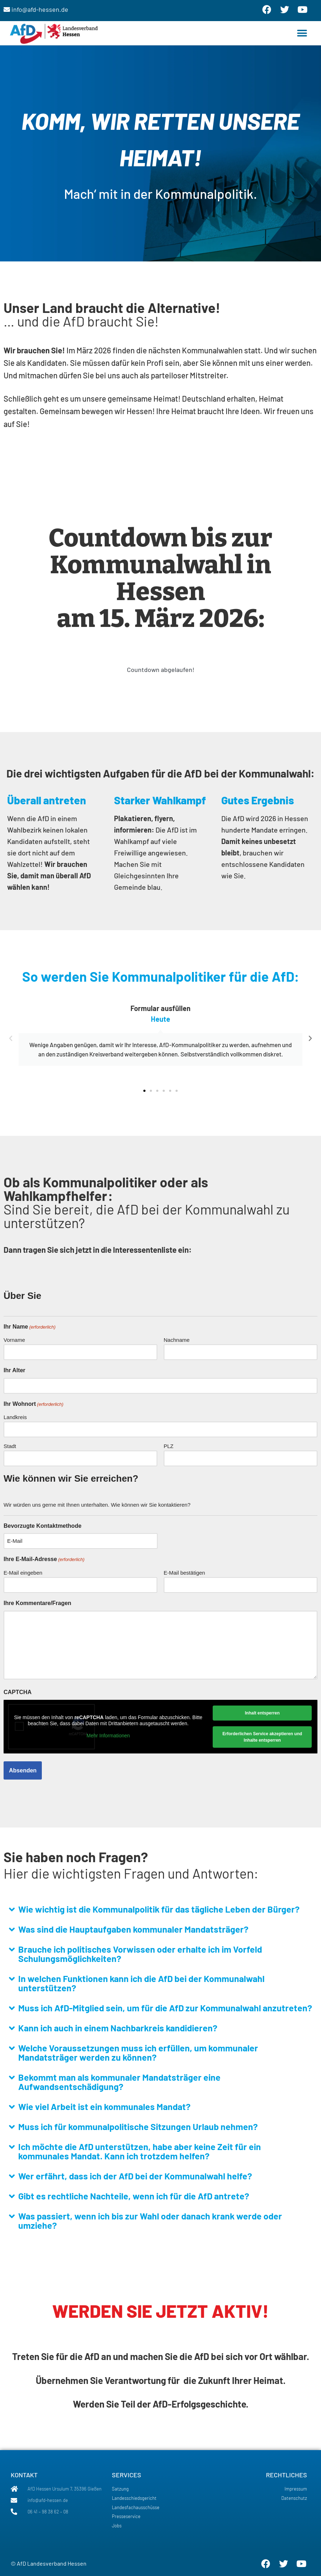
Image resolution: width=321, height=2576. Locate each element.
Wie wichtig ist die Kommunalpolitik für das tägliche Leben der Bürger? (159, 1909)
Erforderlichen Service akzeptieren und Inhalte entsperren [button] (262, 1737)
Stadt (10, 1446)
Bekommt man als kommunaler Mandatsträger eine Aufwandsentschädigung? (119, 2082)
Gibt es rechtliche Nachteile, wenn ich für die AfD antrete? (133, 2195)
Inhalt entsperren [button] (262, 1713)
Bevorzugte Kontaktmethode (43, 1526)
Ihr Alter (14, 1370)
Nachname (177, 1340)
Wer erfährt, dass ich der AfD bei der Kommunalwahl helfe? (135, 2175)
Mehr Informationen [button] (108, 1735)
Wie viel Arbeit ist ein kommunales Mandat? (104, 2106)
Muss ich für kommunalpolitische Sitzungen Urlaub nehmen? (138, 2126)
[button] (302, 33)
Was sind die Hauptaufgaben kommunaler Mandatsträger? (133, 1929)
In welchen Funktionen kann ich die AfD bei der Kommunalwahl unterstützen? (141, 1983)
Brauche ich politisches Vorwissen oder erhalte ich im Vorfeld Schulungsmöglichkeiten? (140, 1954)
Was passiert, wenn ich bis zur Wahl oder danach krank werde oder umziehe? (150, 2221)
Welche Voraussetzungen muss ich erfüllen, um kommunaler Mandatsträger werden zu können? (138, 2052)
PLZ (169, 1446)
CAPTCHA (17, 1692)
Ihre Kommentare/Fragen (37, 1603)
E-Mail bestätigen (184, 1573)
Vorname (14, 1340)
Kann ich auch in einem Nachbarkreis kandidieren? (117, 2027)
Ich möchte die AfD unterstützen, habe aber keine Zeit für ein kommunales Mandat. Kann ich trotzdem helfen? (139, 2151)
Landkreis (15, 1417)
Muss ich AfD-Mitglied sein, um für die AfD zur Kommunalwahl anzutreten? (165, 2007)
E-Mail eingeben (23, 1573)
